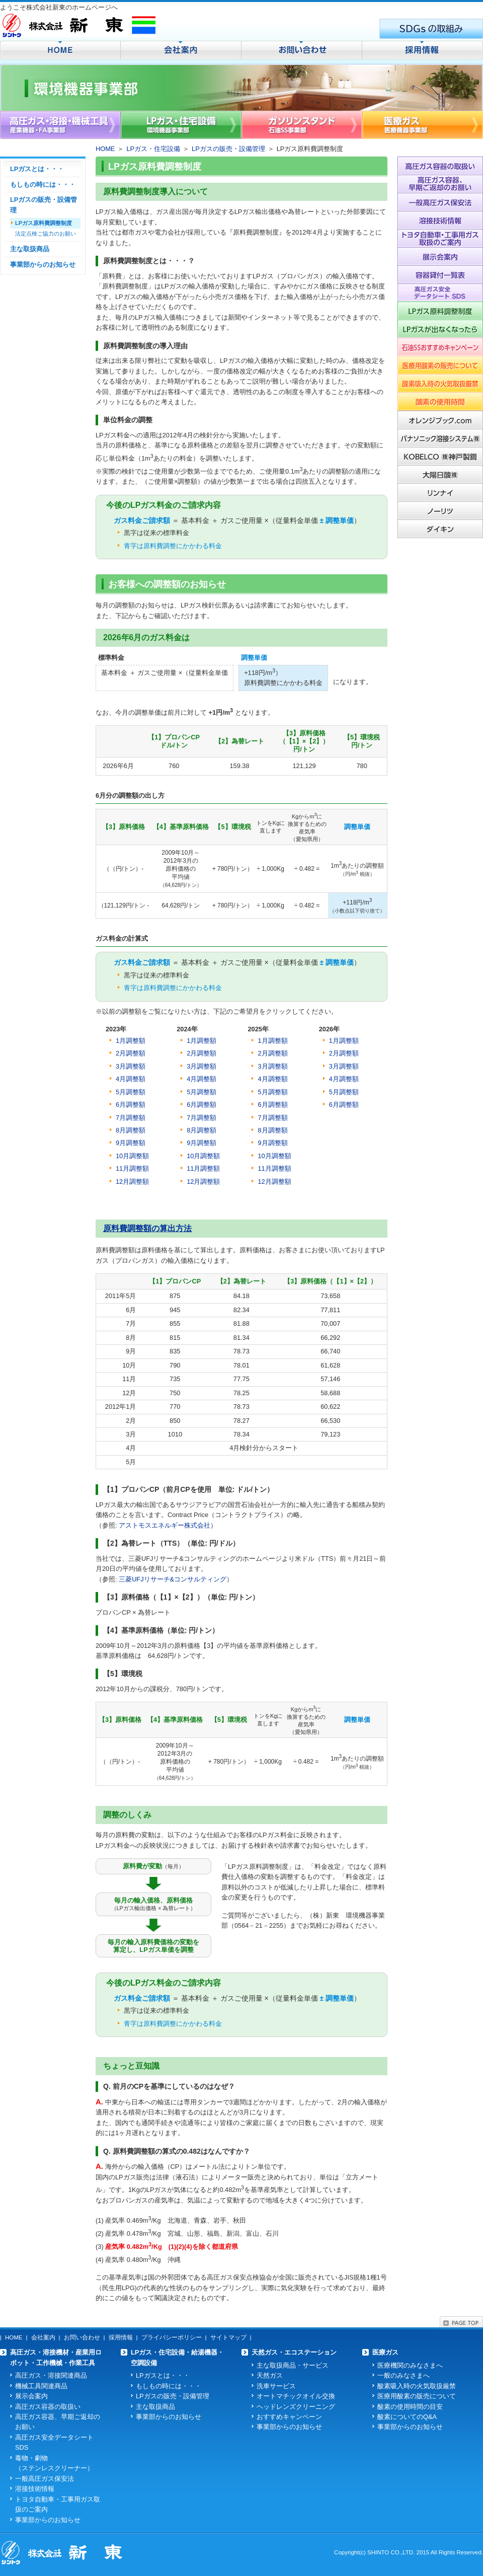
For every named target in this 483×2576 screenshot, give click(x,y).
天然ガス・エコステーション (294, 2352)
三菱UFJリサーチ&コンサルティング (172, 1579)
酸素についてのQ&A (407, 2416)
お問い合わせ (82, 2337)
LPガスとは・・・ (37, 169)
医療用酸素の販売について (416, 2396)
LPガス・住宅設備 (153, 149)
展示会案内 (31, 2396)
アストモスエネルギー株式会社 (164, 1525)
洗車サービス (276, 2386)
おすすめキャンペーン (289, 2416)
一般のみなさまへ (403, 2375)
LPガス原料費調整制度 (43, 223)
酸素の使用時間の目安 (410, 2406)
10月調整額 (203, 1156)
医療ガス (385, 2352)
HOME (105, 149)
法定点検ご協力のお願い (45, 234)
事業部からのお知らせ (42, 264)
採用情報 (121, 2337)
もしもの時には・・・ (42, 184)
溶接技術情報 (34, 2488)
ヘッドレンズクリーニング (296, 2406)
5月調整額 (201, 1092)
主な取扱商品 (29, 249)
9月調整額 (201, 1143)
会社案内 (43, 2337)
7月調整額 (201, 1117)
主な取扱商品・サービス (293, 2365)
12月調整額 (132, 1181)
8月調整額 (201, 1130)
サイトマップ (228, 2337)
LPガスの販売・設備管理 (228, 149)
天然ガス (270, 2375)
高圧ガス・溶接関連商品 (51, 2375)
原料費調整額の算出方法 (147, 1228)
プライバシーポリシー (171, 2337)
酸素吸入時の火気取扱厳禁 (416, 2386)
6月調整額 (201, 1104)
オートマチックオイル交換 (296, 2396)
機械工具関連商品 (41, 2386)
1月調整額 (130, 1040)
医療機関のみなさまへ (410, 2365)
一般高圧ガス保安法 (44, 2478)
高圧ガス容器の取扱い (47, 2406)
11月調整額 (203, 1168)
